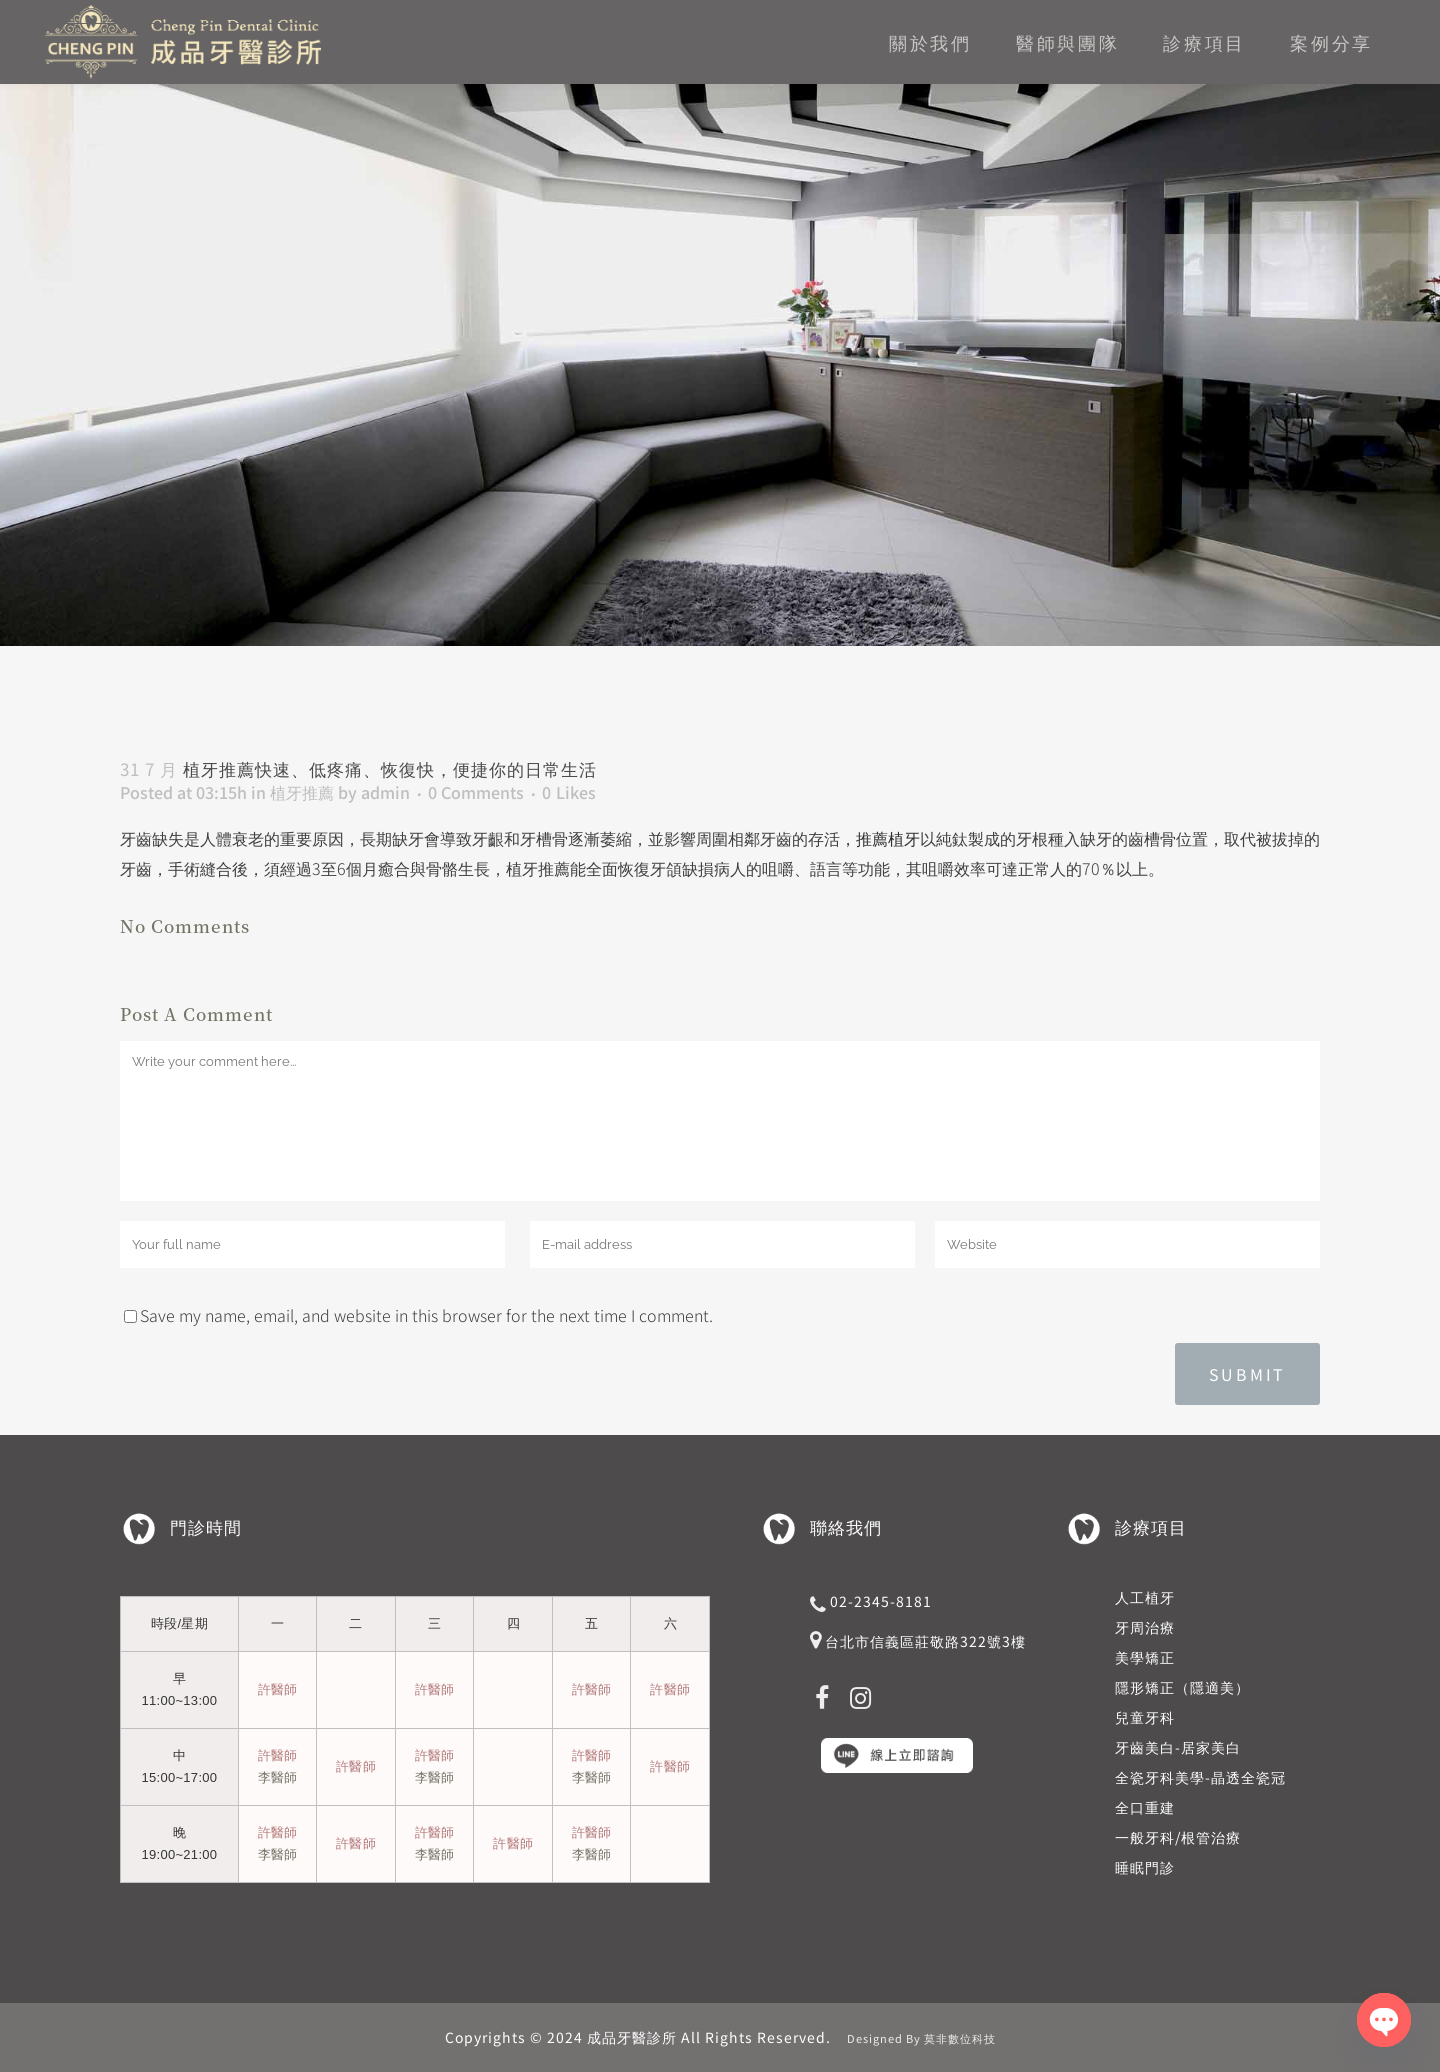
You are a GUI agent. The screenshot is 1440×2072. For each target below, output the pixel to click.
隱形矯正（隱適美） (1182, 1687)
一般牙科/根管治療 (1178, 1837)
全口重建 (1145, 1807)
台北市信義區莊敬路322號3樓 (925, 1641)
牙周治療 (1145, 1627)
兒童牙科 (1145, 1717)
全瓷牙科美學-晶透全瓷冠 (1200, 1777)
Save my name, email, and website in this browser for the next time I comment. (426, 1315)
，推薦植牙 (880, 838)
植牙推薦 (302, 792)
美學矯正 (1145, 1657)
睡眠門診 (1145, 1867)
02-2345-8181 (881, 1601)
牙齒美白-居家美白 (1178, 1747)
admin (385, 792)
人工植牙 (1145, 1597)
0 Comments (476, 792)
